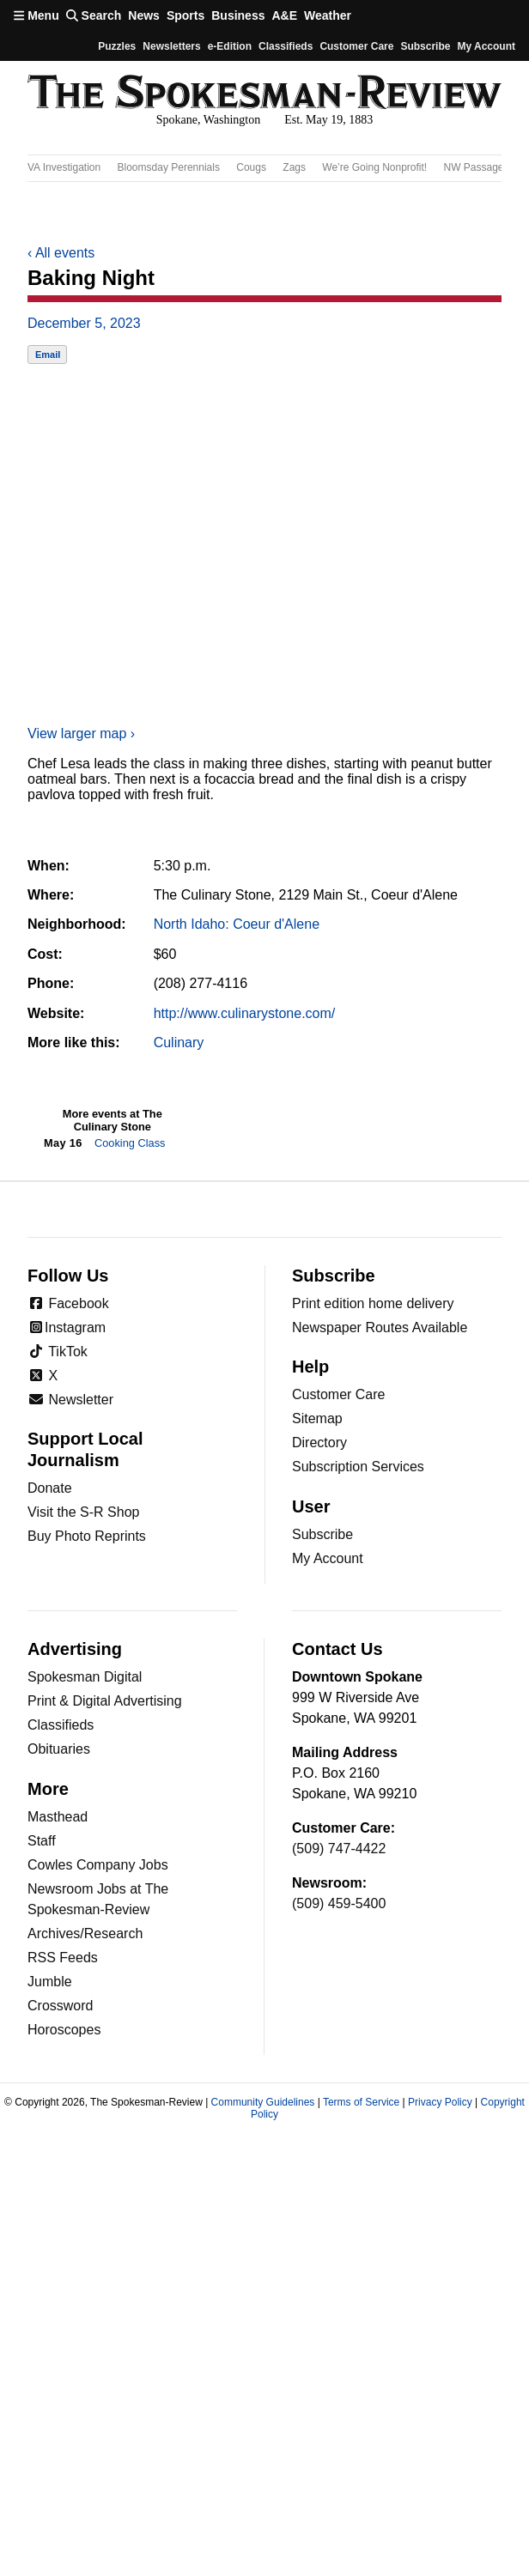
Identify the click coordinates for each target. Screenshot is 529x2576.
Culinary (179, 1042)
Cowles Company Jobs (97, 1865)
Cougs (251, 167)
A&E (284, 15)
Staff (41, 1841)
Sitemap (317, 1418)
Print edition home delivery (373, 1303)
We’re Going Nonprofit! (374, 167)
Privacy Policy (440, 2102)
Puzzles (117, 46)
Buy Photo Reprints (86, 1536)
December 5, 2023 (84, 323)
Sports (185, 15)
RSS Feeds (62, 1957)
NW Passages (476, 167)
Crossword (60, 2005)
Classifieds (285, 46)
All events (60, 252)
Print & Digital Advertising (104, 1701)
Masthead (57, 1816)
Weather (327, 15)
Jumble (49, 1981)
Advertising (74, 1649)
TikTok (57, 1351)
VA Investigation (63, 167)
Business (237, 15)
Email (47, 354)
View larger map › (81, 733)
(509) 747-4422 (339, 1848)
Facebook (68, 1303)
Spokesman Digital (84, 1677)
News (144, 15)
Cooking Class (130, 1142)
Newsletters (171, 46)
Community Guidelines (263, 2102)
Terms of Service (361, 2102)
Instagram (66, 1327)
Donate (49, 1488)
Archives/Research (85, 1933)
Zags (294, 167)
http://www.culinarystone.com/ (245, 1013)
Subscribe (425, 46)
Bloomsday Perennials (169, 167)
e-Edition (230, 46)
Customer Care (356, 46)
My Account (327, 1558)
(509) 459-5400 (339, 1903)
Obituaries (58, 1749)
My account (486, 46)
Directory (319, 1442)
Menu (36, 15)
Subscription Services (358, 1466)
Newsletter (70, 1399)
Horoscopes (63, 2029)
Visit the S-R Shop (83, 1512)
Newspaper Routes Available (379, 1327)
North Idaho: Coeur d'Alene (236, 924)
